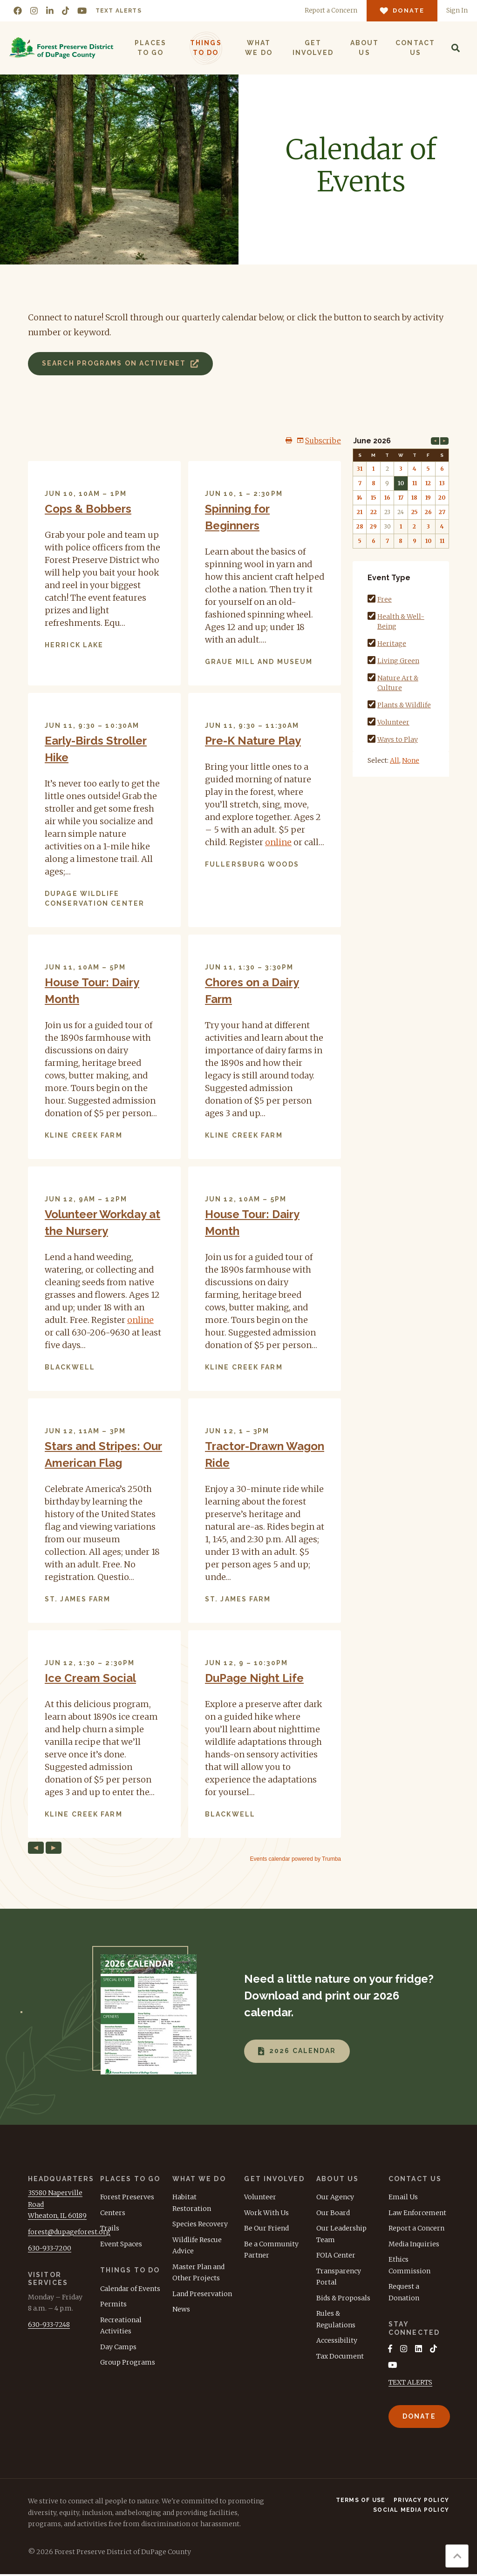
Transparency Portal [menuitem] (338, 2277)
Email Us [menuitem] (403, 2197)
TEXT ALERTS (410, 2384)
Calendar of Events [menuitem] (130, 2289)
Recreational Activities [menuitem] (121, 2326)
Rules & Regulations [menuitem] (335, 2319)
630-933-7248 (49, 2324)
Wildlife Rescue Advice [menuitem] (197, 2246)
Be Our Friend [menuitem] (266, 2228)
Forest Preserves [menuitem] (127, 2197)
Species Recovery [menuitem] (200, 2224)
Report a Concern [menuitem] (416, 2228)
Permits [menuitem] (113, 2304)
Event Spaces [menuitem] (121, 2244)
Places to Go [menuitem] (150, 47)
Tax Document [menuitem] (340, 2356)
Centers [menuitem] (112, 2213)
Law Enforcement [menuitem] (417, 2213)
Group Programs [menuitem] (127, 2362)
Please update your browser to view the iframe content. (184, 1149)
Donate (419, 2418)
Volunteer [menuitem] (260, 2197)
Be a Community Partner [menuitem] (271, 2250)
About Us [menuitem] (363, 47)
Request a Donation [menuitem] (403, 2292)
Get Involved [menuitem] (312, 47)
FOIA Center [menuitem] (335, 2255)
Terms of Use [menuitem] (360, 2502)
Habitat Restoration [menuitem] (191, 2203)
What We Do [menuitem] (258, 47)
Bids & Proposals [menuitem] (343, 2298)
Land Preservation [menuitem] (202, 2294)
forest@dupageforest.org (69, 2232)
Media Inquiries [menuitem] (413, 2244)
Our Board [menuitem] (333, 2213)
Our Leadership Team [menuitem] (341, 2234)
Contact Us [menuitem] (414, 47)
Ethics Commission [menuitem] (409, 2265)
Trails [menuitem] (109, 2228)
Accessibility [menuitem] (336, 2340)
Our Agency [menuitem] (335, 2197)
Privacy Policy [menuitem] (421, 2502)
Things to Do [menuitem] (205, 47)
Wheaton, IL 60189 (57, 2215)
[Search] (455, 48)
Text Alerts (118, 10)
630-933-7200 (49, 2248)
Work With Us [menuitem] (266, 2213)
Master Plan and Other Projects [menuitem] (198, 2273)
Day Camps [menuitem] (118, 2347)
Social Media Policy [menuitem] (411, 2511)
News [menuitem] (181, 2309)
